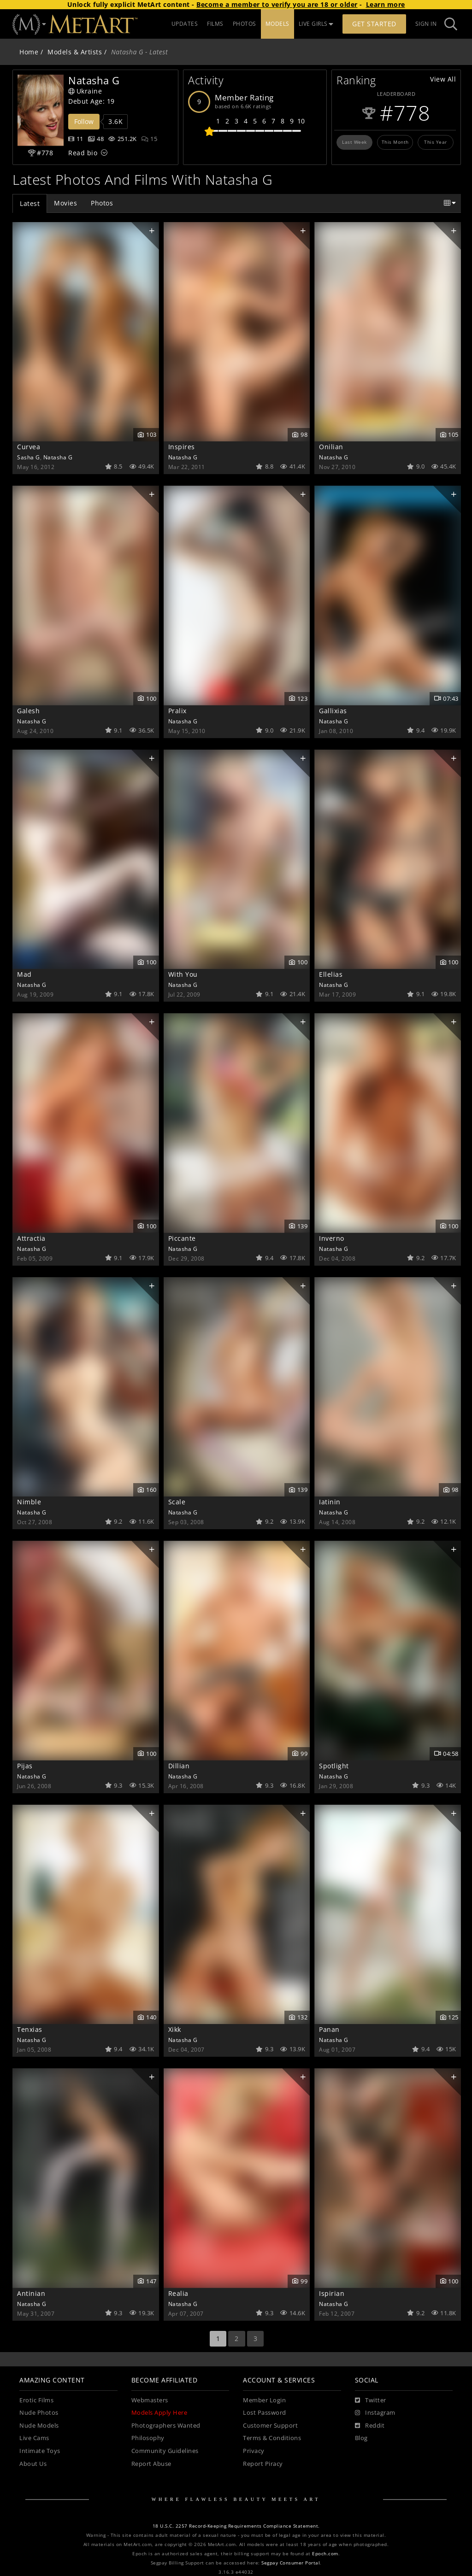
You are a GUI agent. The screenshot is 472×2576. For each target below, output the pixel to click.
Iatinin (330, 1501)
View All (443, 79)
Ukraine (85, 91)
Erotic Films (36, 2400)
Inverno (331, 1238)
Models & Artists (74, 51)
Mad (24, 974)
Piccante (182, 1238)
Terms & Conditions (272, 2438)
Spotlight (334, 1765)
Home (28, 51)
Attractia (31, 1238)
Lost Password (264, 2413)
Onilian (331, 446)
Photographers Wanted (166, 2425)
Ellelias (330, 974)
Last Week (354, 142)
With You (183, 974)
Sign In (426, 24)
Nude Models (39, 2425)
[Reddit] (370, 2426)
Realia (178, 2293)
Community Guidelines (165, 2451)
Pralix (177, 710)
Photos (102, 203)
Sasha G (28, 457)
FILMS (215, 24)
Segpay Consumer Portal (290, 2563)
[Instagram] (375, 2413)
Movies (65, 203)
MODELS (277, 24)
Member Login (264, 2400)
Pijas (25, 1765)
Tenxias (29, 2029)
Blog (361, 2438)
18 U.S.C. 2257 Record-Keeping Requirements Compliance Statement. (236, 2526)
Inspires (181, 446)
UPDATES (184, 24)
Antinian (31, 2293)
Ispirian (331, 2293)
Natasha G (58, 457)
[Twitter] (370, 2400)
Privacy (254, 2451)
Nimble (29, 1501)
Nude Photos (39, 2413)
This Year (435, 142)
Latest (30, 203)
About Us (33, 2464)
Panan (329, 2029)
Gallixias (333, 710)
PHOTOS (244, 24)
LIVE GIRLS (316, 24)
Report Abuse (151, 2464)
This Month (395, 142)
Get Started (374, 23)
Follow (84, 121)
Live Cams (34, 2438)
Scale (177, 1501)
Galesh (28, 710)
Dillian (179, 1765)
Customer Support (270, 2425)
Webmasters (149, 2400)
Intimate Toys (39, 2451)
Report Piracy (263, 2464)
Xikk (174, 2029)
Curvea (28, 446)
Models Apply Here (159, 2413)
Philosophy (148, 2438)
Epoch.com (325, 2554)
